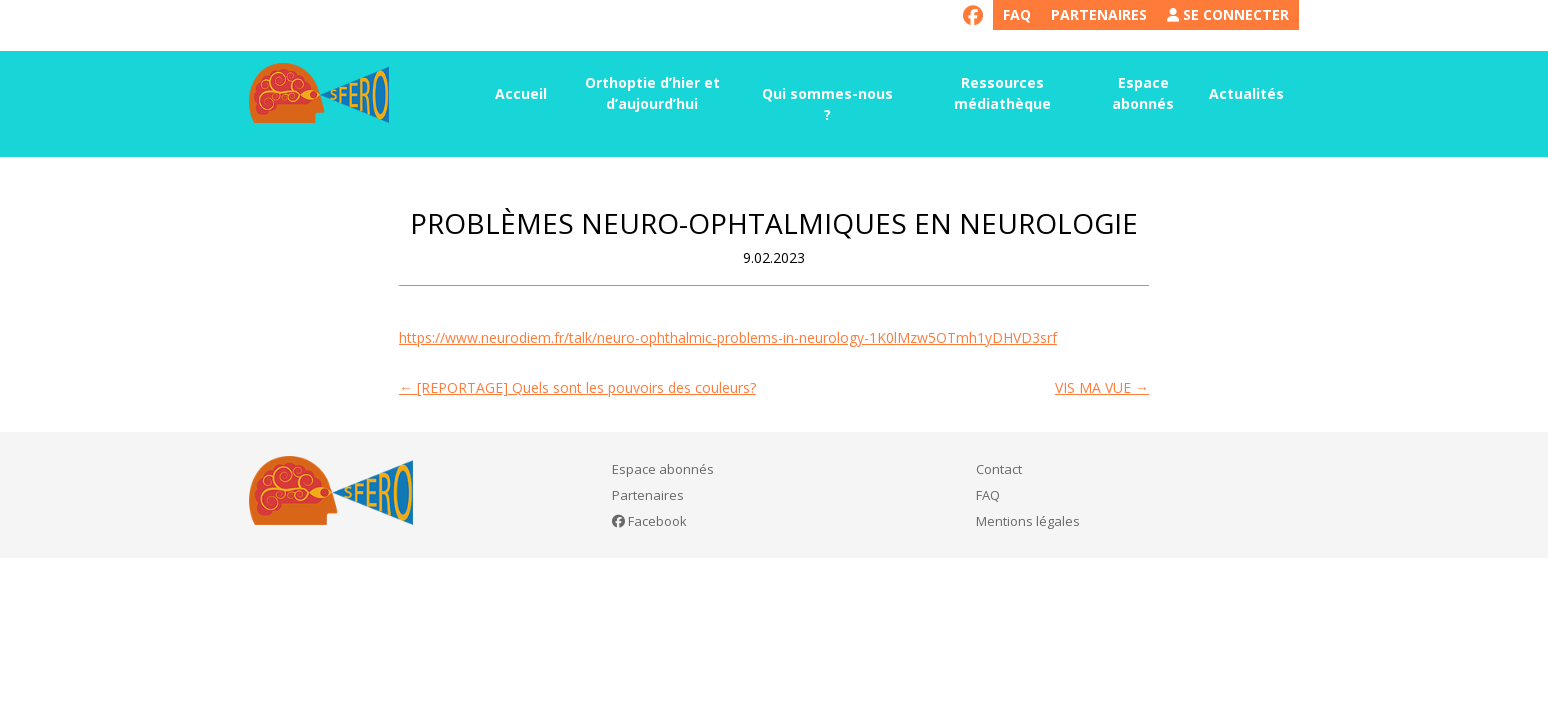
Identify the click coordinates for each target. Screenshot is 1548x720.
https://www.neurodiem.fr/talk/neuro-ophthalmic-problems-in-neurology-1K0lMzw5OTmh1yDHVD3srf (728, 337)
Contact (999, 469)
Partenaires (1099, 14)
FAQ (1017, 14)
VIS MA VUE (1102, 387)
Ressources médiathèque (1002, 93)
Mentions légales (1028, 521)
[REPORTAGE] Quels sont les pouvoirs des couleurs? (577, 387)
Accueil (521, 93)
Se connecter (1228, 14)
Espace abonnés (1143, 93)
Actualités (1246, 93)
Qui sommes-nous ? (827, 104)
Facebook (649, 521)
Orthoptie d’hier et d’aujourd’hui (652, 93)
